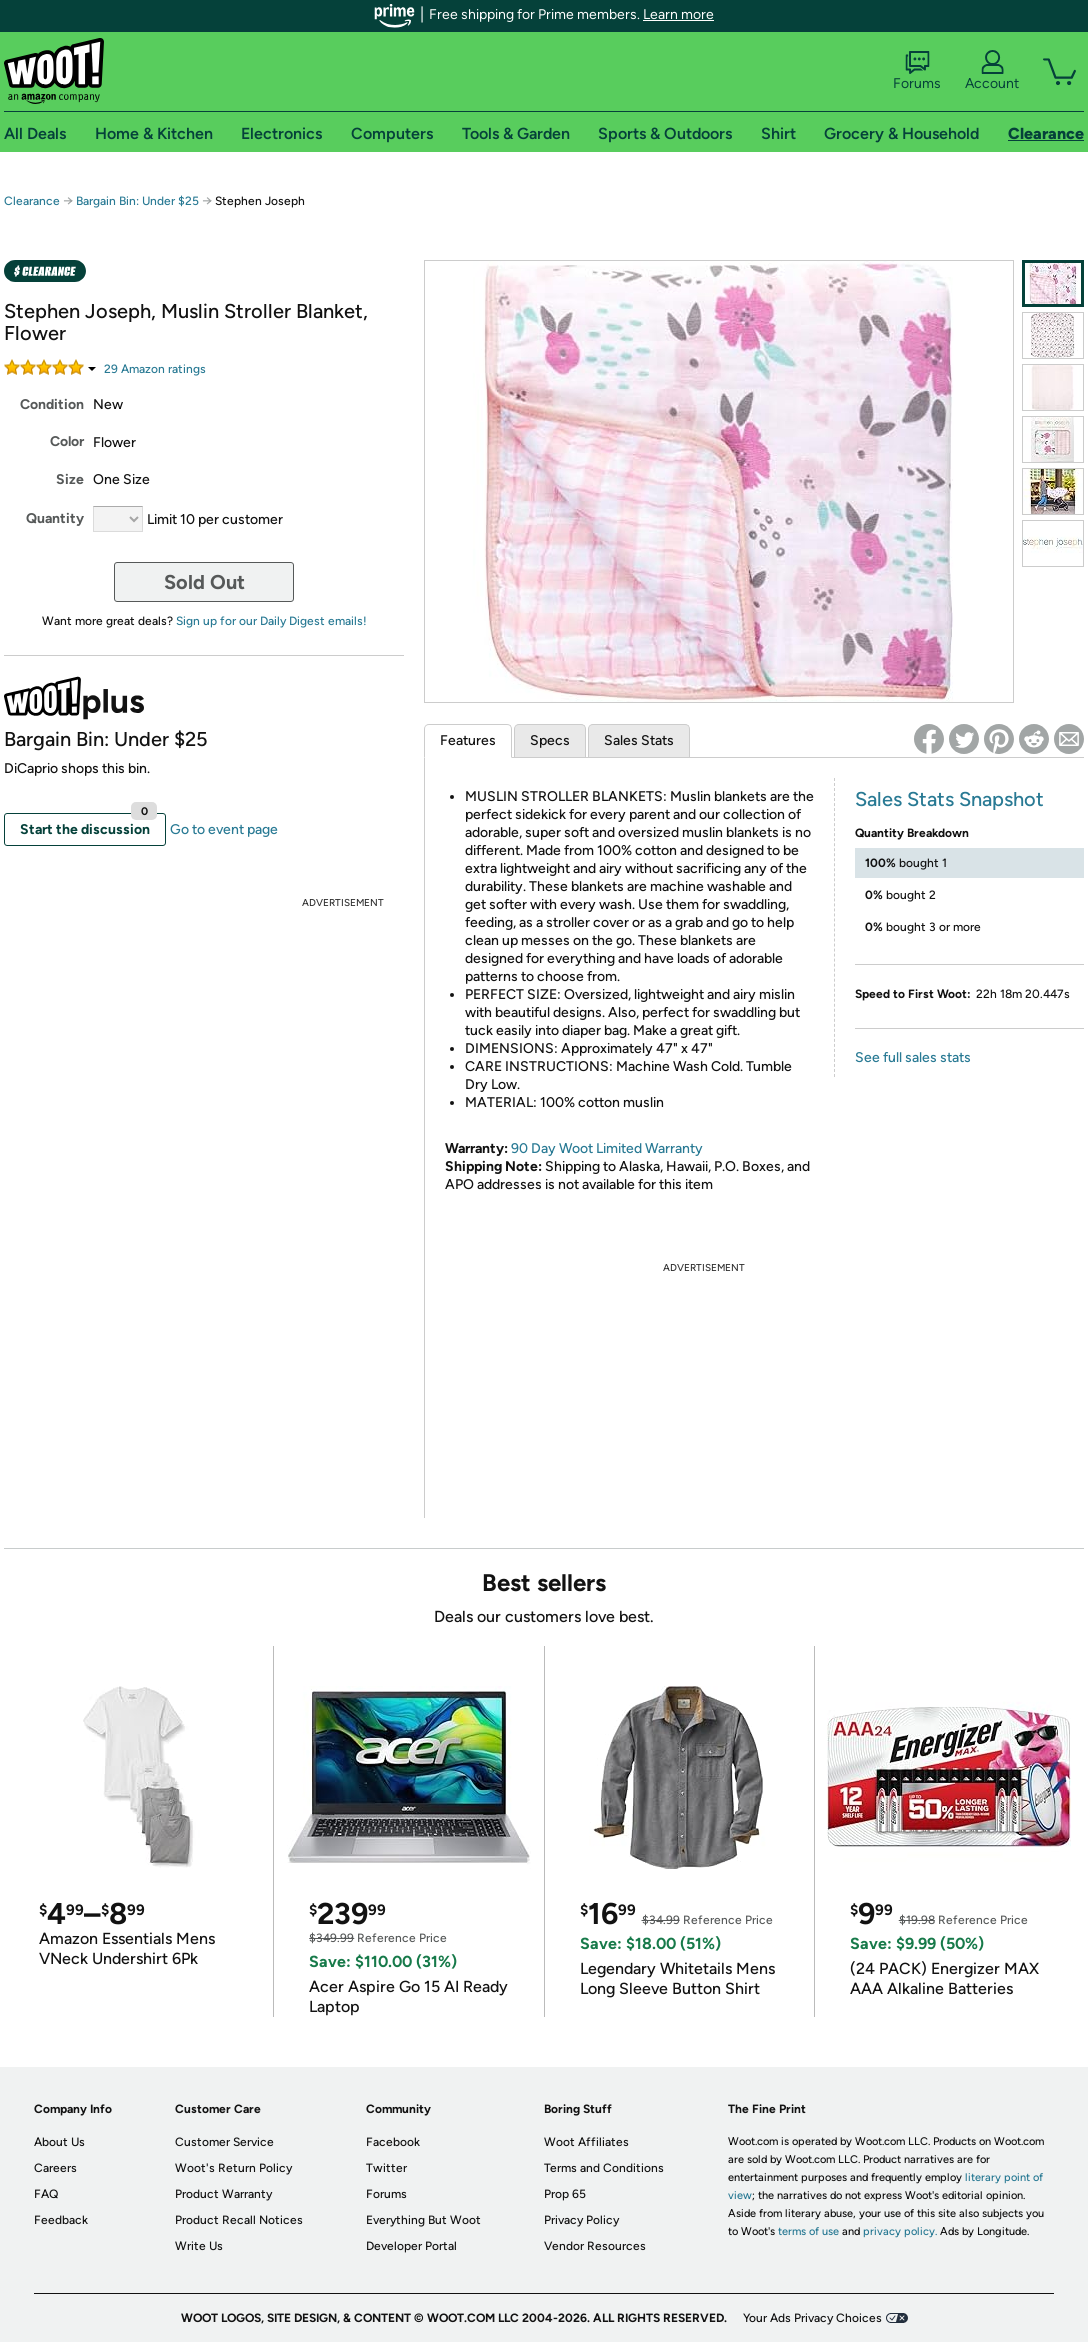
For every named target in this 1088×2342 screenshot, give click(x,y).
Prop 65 (565, 2194)
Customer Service (224, 2142)
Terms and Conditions (604, 2168)
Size (70, 479)
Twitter (386, 2168)
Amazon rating (155, 369)
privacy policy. (900, 2231)
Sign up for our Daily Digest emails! (271, 621)
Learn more (678, 14)
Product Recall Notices (239, 2220)
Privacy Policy (581, 2220)
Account (992, 71)
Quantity (55, 518)
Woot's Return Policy (233, 2168)
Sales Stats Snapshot (949, 799)
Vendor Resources (595, 2246)
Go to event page (224, 829)
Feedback (61, 2220)
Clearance (32, 201)
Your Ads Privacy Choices (812, 2318)
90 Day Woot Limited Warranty (607, 1148)
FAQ (46, 2194)
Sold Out (204, 582)
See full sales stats (913, 1057)
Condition (52, 404)
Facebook (393, 2142)
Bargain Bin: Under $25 (137, 201)
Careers (55, 2168)
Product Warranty (223, 2194)
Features (468, 740)
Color (67, 441)
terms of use (808, 2231)
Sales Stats (639, 740)
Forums (917, 71)
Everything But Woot (423, 2220)
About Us (59, 2142)
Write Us (199, 2246)
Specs (550, 740)
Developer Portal (411, 2246)
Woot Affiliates (586, 2142)
